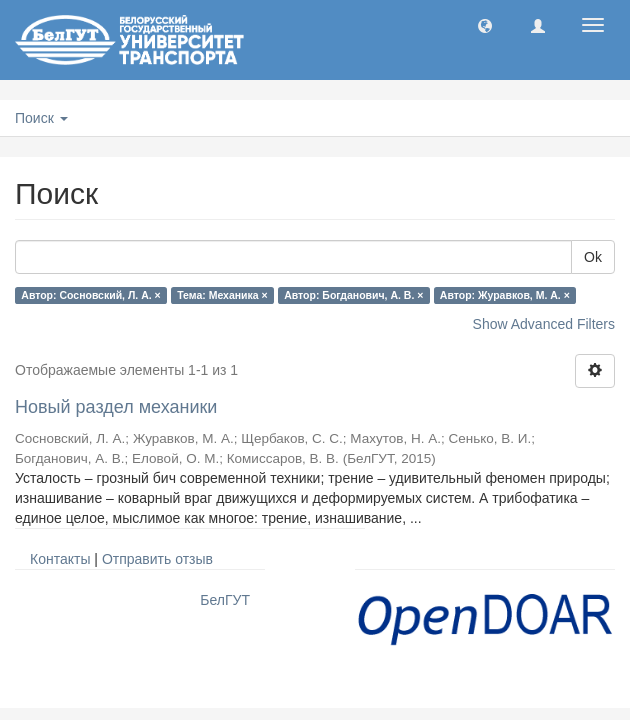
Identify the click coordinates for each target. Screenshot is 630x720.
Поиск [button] (41, 118)
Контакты (60, 559)
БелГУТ (225, 600)
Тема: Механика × (222, 295)
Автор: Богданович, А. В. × (353, 295)
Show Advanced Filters (544, 324)
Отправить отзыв (157, 559)
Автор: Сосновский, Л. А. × (90, 295)
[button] (485, 25)
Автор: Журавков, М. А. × (505, 295)
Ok (593, 257)
